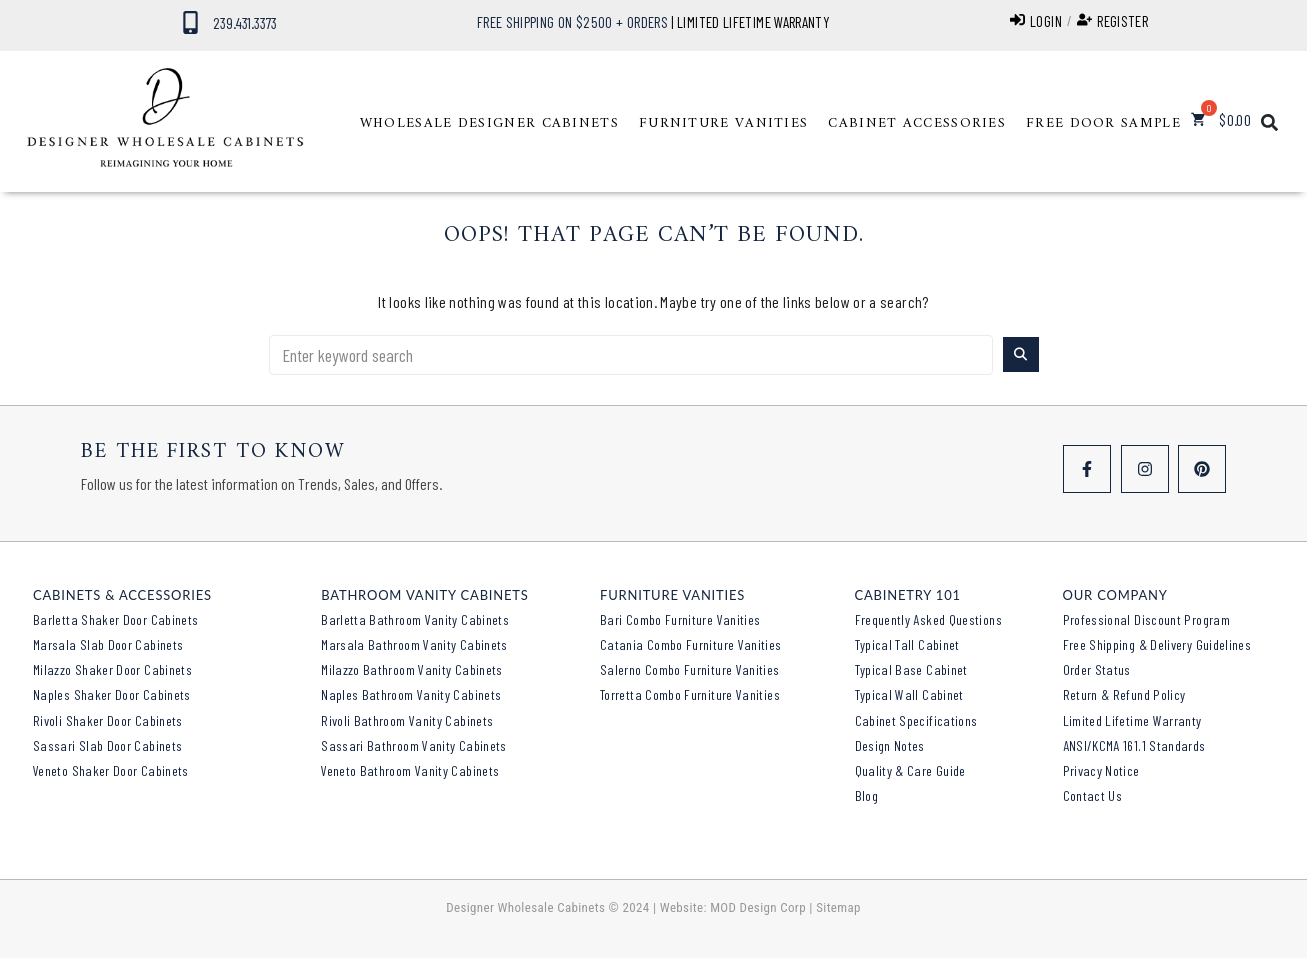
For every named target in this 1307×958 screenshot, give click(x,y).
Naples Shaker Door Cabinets (112, 694)
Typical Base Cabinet (911, 669)
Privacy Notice (1101, 770)
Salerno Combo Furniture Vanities (690, 669)
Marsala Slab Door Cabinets (108, 644)
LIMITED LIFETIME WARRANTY (753, 22)
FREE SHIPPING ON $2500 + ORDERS (572, 22)
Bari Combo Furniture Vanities (680, 619)
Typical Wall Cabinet (909, 694)
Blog (866, 795)
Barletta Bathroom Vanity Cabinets (415, 619)
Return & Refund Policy (1124, 694)
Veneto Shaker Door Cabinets (111, 770)
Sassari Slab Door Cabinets (107, 745)
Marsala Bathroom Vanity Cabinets (414, 644)
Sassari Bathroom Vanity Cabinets (414, 745)
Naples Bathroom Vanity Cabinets (411, 694)
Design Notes (890, 745)
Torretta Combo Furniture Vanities (690, 694)
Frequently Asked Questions (928, 619)
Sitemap (838, 907)
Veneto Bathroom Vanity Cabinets (410, 770)
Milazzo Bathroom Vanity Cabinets (412, 669)
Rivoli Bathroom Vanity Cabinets (407, 720)
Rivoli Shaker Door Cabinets (108, 720)
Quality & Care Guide (910, 770)
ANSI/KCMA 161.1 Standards (1134, 745)
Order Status (1097, 669)
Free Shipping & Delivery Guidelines (1157, 644)
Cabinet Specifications (916, 720)
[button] (489, 124)
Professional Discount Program (1146, 619)
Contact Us (1093, 795)
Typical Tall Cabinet (907, 644)
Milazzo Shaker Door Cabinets (112, 669)
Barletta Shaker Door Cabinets (115, 619)
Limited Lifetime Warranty (1132, 720)
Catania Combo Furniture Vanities (691, 644)
